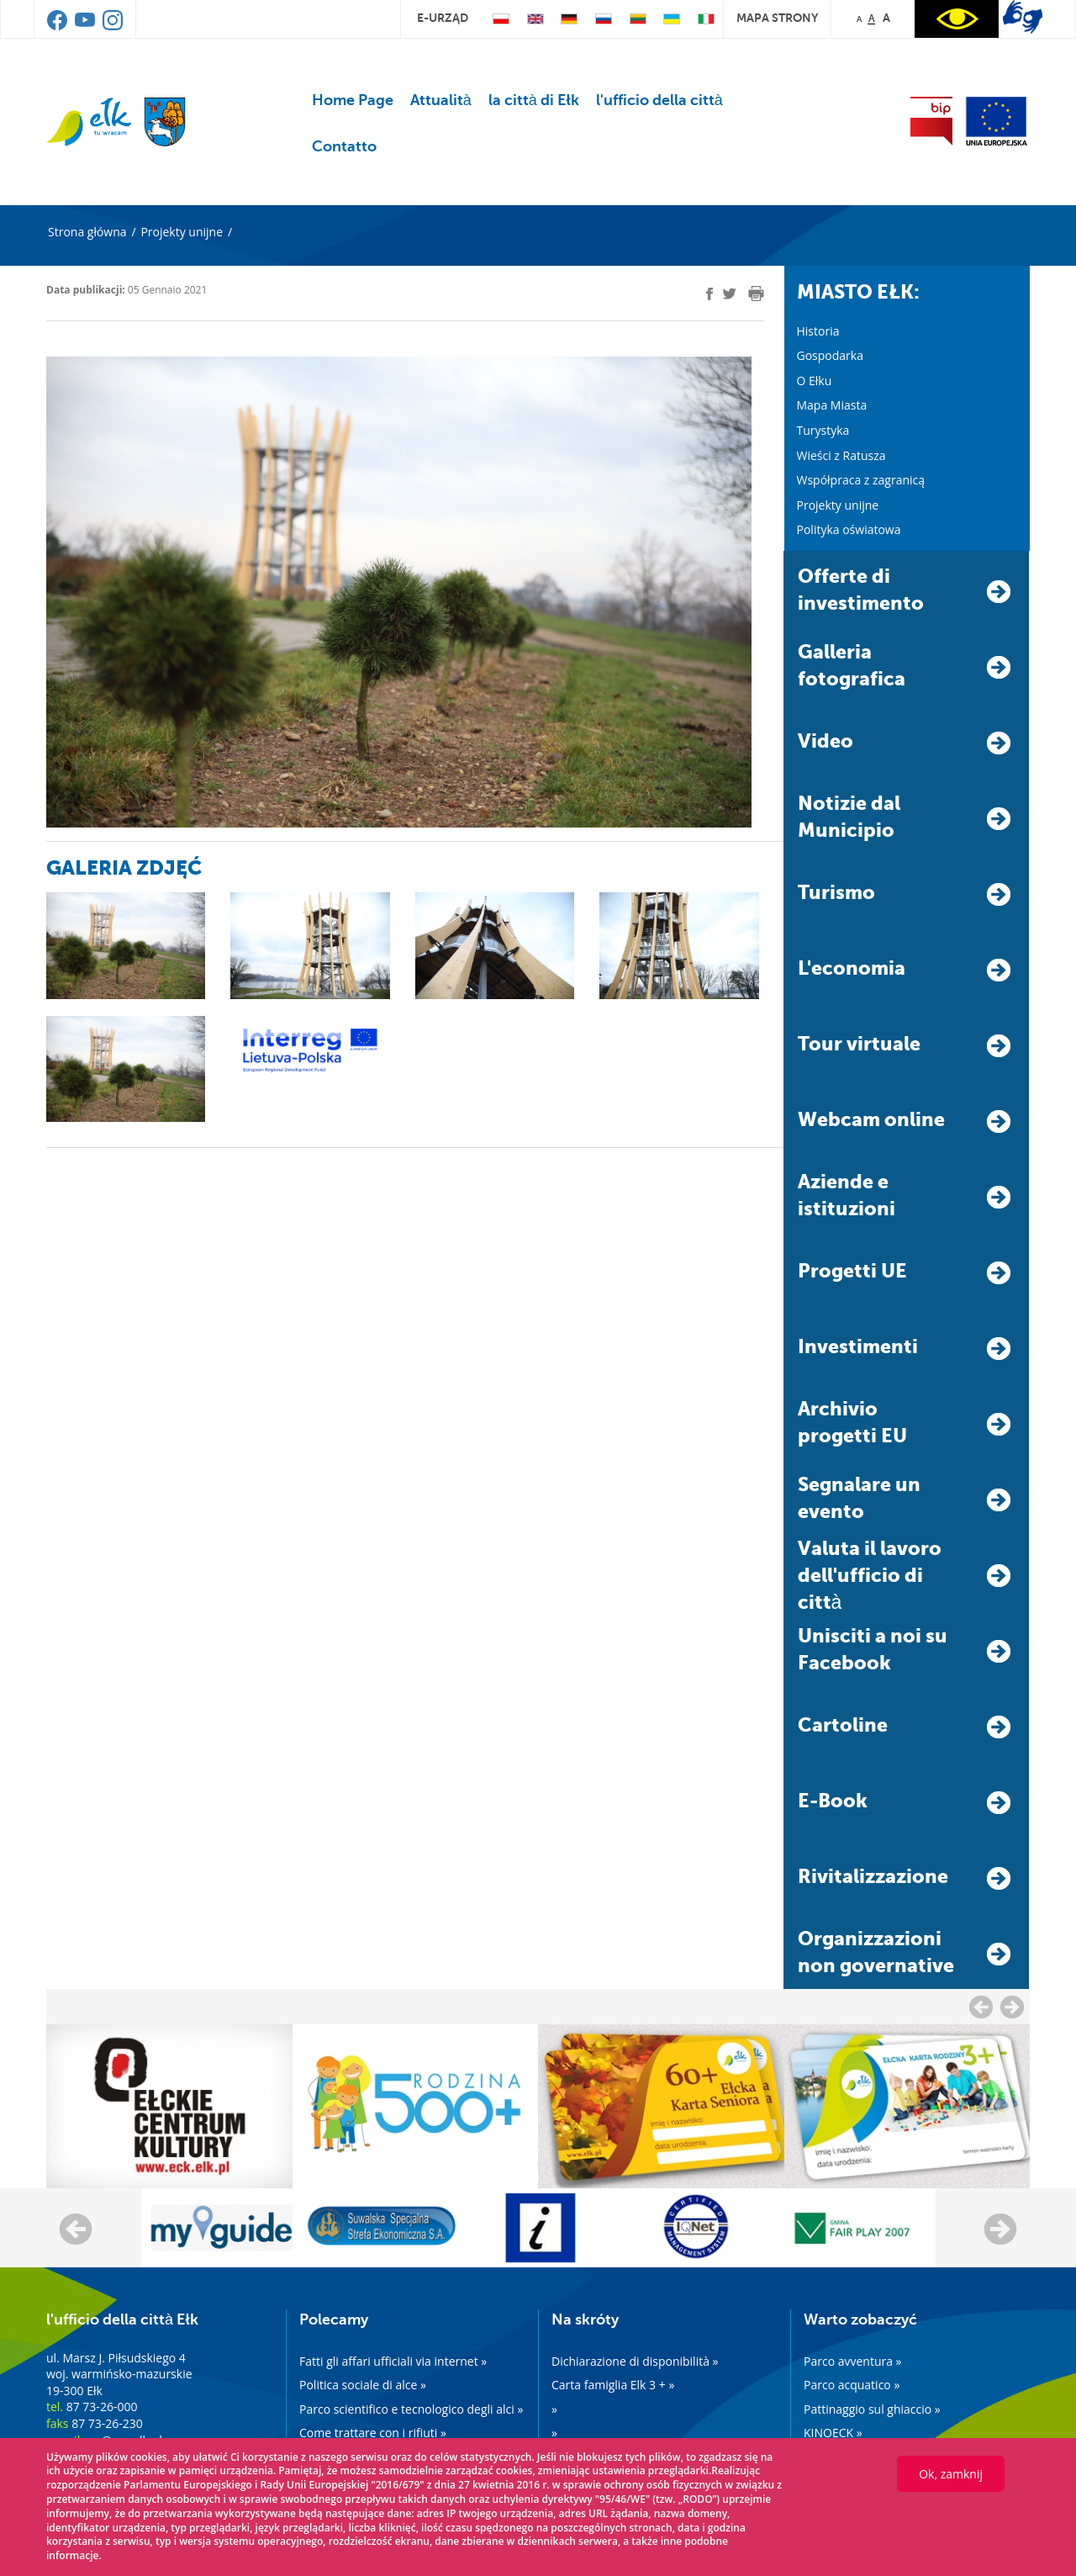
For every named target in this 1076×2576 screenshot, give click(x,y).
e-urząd (442, 17)
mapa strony (777, 17)
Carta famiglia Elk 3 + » (612, 2385)
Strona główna (87, 232)
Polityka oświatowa (849, 529)
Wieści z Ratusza (841, 455)
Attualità (441, 100)
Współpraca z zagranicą (861, 480)
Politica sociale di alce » (362, 2385)
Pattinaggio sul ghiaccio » (872, 2409)
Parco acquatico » (851, 2385)
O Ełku (814, 381)
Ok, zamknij (951, 2474)
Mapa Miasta (832, 405)
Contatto (344, 146)
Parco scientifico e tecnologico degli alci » (411, 2409)
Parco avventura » (853, 2361)
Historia (818, 331)
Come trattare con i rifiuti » (372, 2433)
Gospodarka (830, 355)
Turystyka (823, 430)
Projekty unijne (181, 232)
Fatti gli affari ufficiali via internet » (393, 2361)
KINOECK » (833, 2433)
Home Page (352, 100)
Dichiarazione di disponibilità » (635, 2361)
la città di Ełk (533, 100)
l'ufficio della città (659, 100)
